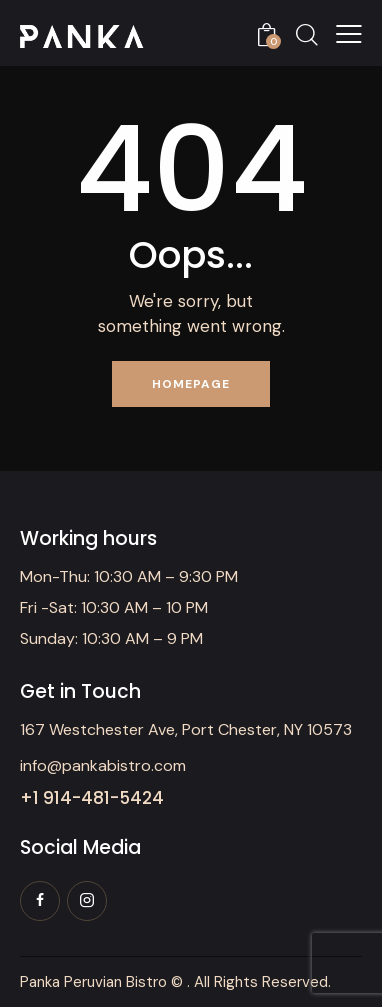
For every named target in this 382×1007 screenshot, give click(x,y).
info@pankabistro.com (103, 765)
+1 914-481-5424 (92, 798)
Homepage (191, 384)
